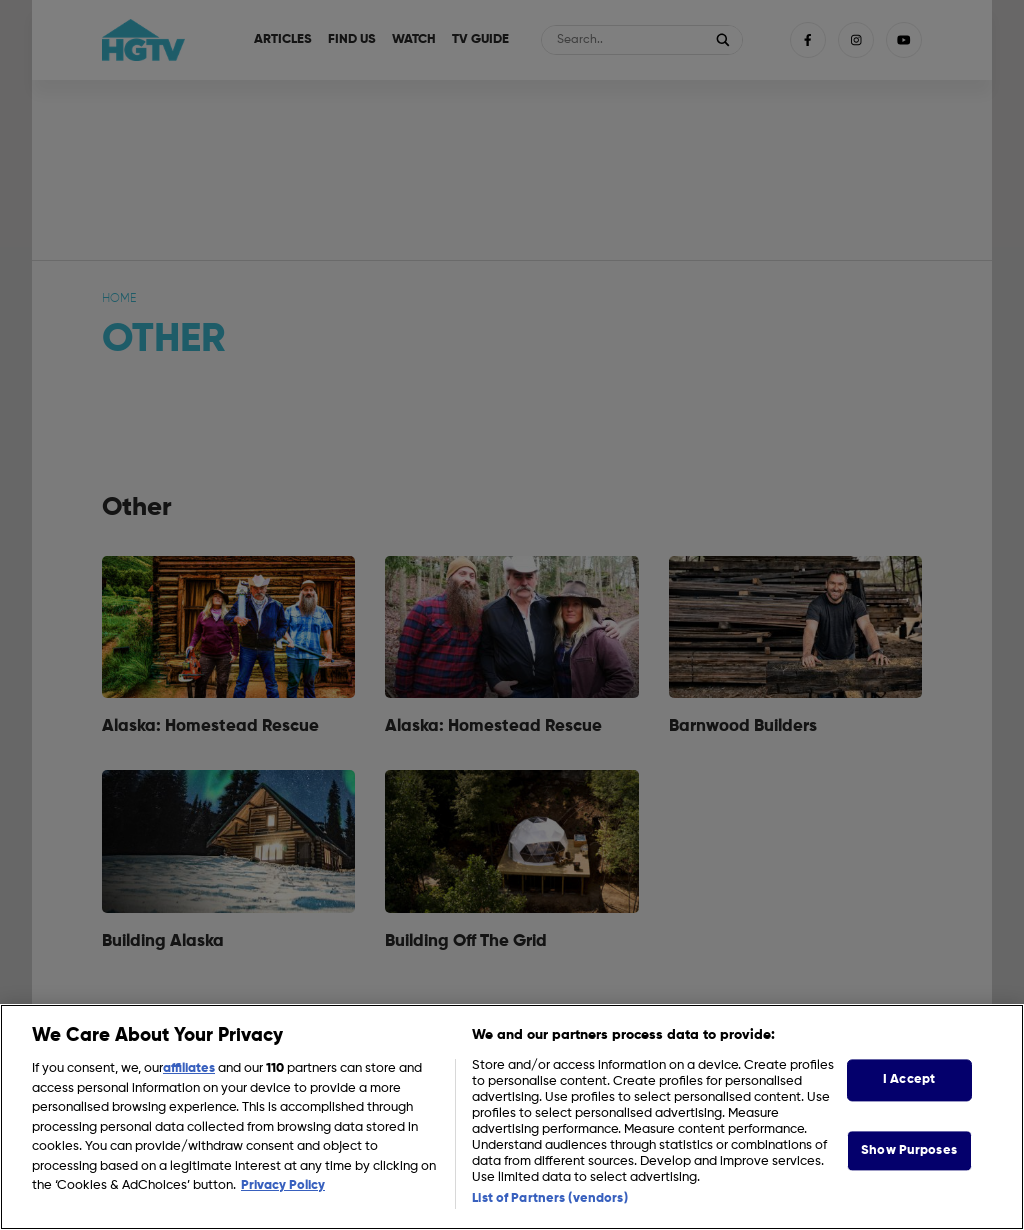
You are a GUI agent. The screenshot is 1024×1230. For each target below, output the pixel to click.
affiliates (189, 1068)
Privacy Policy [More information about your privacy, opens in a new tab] (283, 1185)
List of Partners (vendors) (549, 1198)
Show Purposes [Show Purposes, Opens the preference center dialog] (909, 1150)
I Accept (909, 1079)
